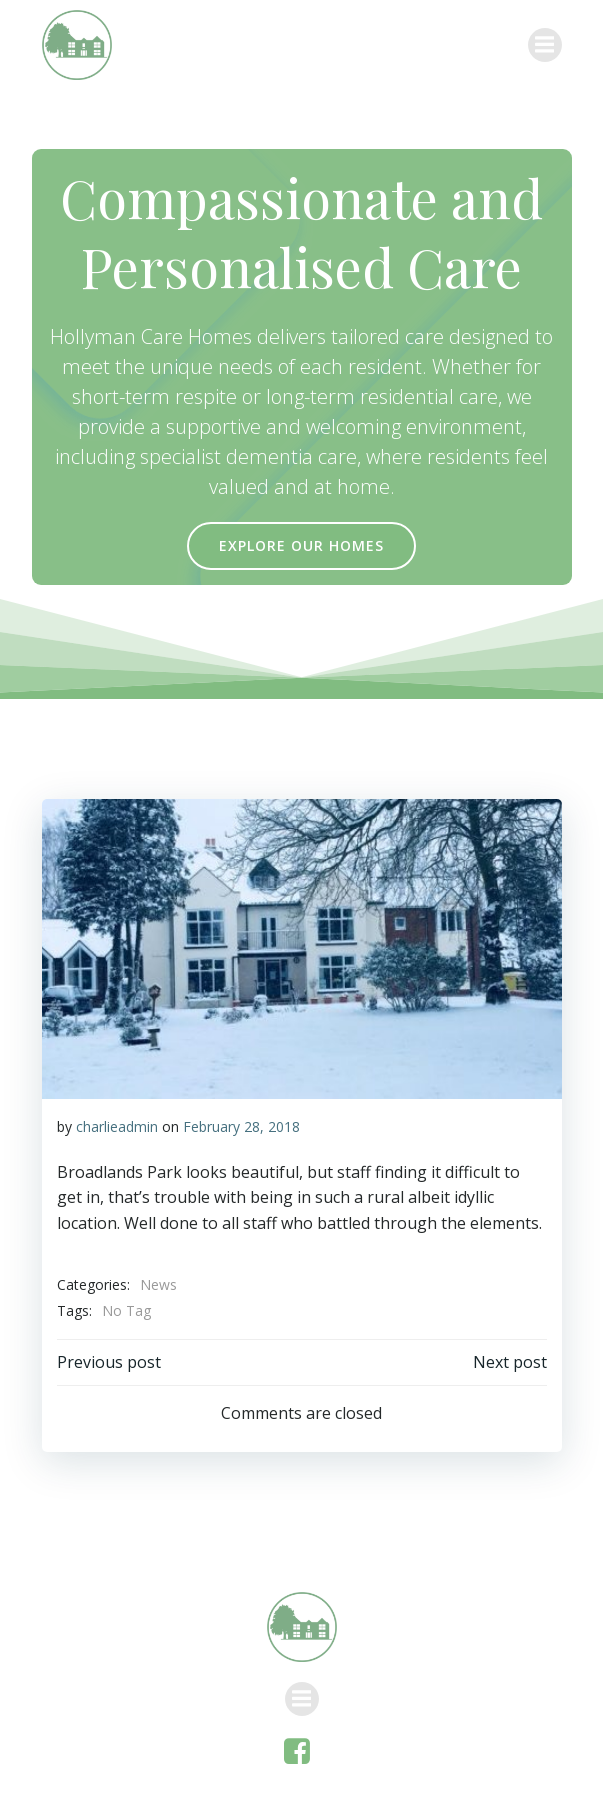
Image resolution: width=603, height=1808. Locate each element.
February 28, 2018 (241, 1126)
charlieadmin (117, 1126)
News (158, 1284)
